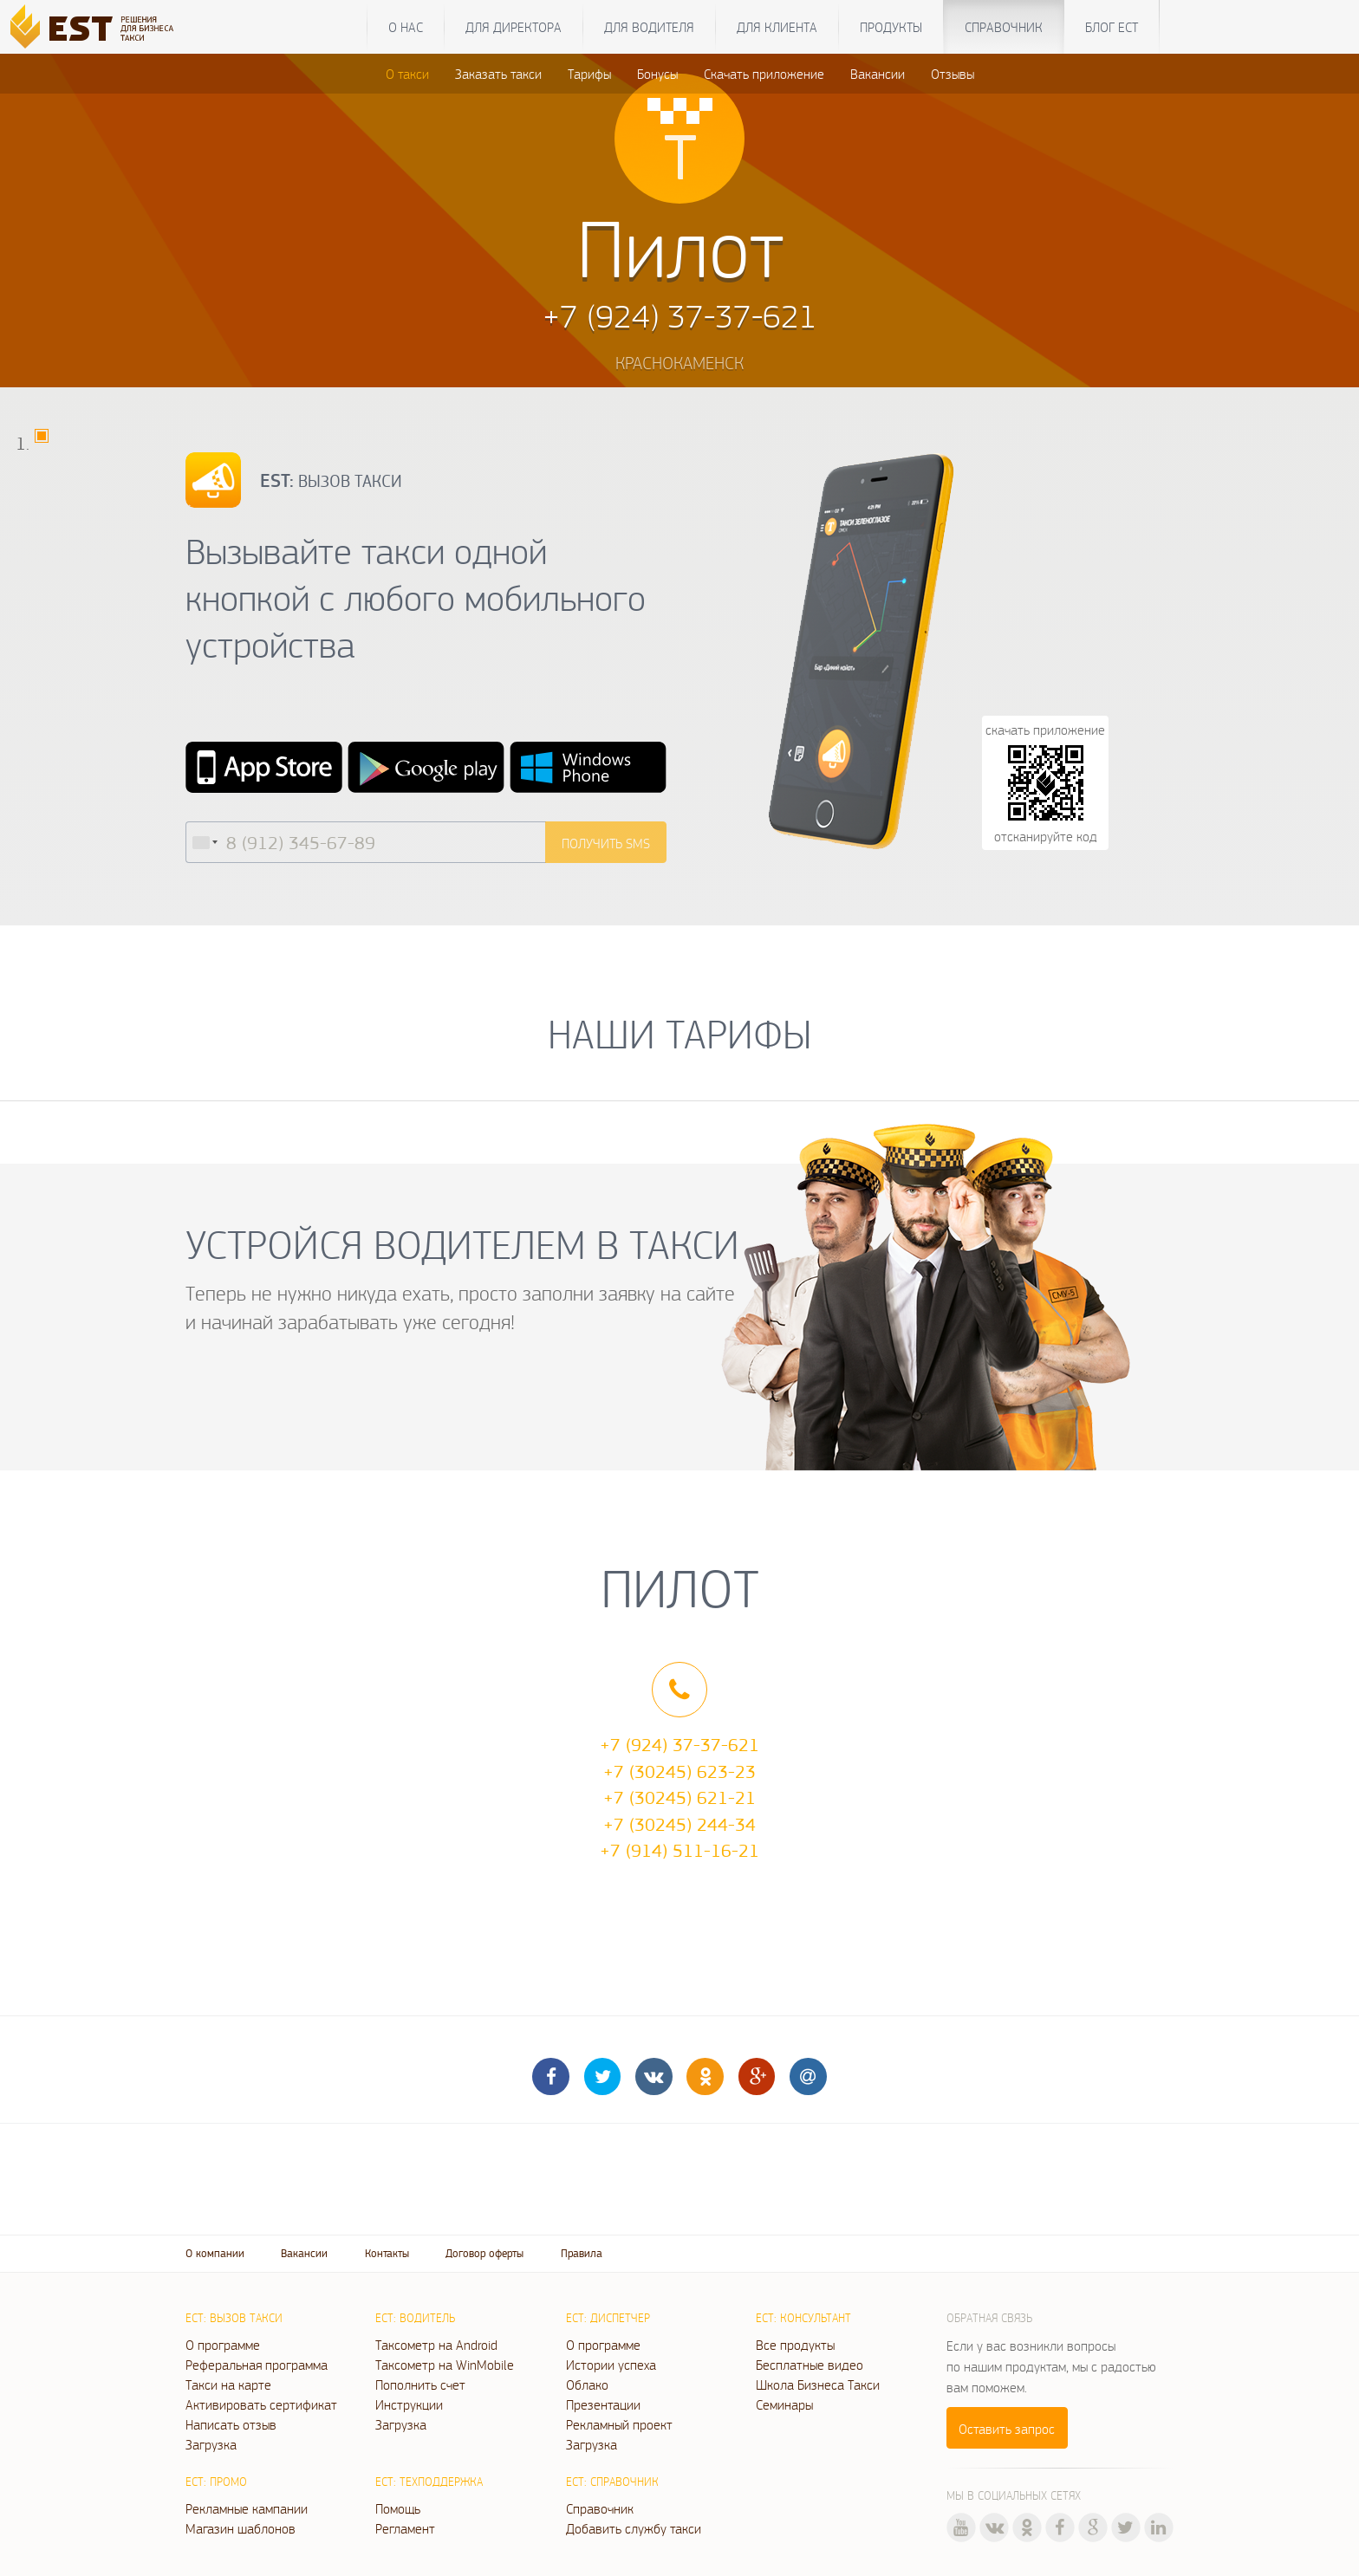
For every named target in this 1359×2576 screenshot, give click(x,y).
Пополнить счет (420, 2384)
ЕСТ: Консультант (803, 2318)
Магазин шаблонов (240, 2528)
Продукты (891, 27)
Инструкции (409, 2404)
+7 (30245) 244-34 (679, 1824)
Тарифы (589, 73)
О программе (222, 2344)
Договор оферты (484, 2253)
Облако (587, 2384)
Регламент (405, 2528)
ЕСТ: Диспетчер (608, 2318)
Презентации (603, 2404)
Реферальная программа (256, 2364)
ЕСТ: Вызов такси (234, 2318)
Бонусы (657, 73)
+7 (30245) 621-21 (679, 1797)
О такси (407, 73)
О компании (214, 2253)
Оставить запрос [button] (1007, 2428)
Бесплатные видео (809, 2364)
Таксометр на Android (436, 2344)
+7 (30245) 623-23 (679, 1771)
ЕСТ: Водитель (415, 2318)
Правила (581, 2253)
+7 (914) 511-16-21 (679, 1850)
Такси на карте (228, 2384)
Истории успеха (611, 2364)
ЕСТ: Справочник (612, 2481)
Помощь (397, 2508)
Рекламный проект (619, 2424)
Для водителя (649, 27)
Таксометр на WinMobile (444, 2364)
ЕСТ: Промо (216, 2481)
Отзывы (952, 73)
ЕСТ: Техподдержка (429, 2481)
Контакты (387, 2253)
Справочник (1004, 27)
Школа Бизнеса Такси (818, 2384)
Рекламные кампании (246, 2508)
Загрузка (211, 2444)
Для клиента (777, 27)
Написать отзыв (230, 2424)
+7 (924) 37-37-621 (679, 1744)
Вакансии (877, 73)
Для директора (513, 27)
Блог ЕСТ (1111, 27)
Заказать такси (498, 73)
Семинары (784, 2404)
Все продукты (795, 2344)
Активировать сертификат (261, 2404)
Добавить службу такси (633, 2528)
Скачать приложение (764, 73)
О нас (405, 27)
